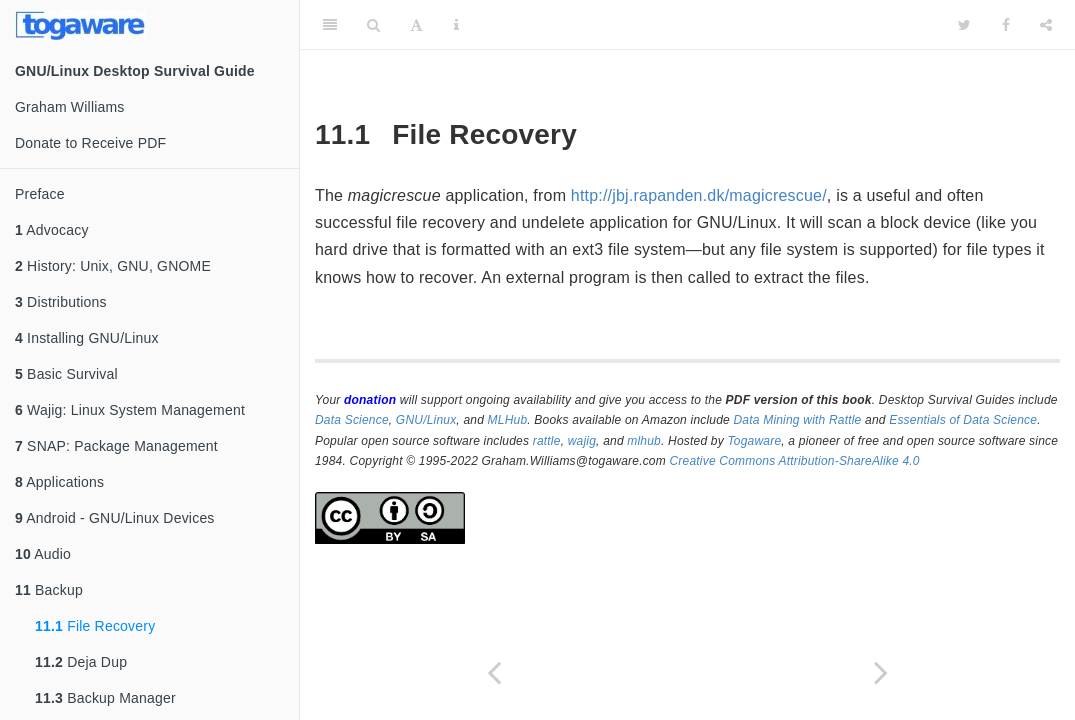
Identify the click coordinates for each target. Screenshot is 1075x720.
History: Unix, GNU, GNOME (113, 266)
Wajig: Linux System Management (130, 410)
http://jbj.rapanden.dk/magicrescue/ (699, 195)
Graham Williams (70, 107)
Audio (43, 554)
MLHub (508, 420)
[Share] (1046, 25)
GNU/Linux (426, 420)
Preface (40, 194)
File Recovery (95, 626)
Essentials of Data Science (963, 420)
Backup (49, 590)
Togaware (754, 441)
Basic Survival (66, 374)
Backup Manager (105, 698)
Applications (59, 482)
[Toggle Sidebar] (330, 25)
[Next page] (882, 672)
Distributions (61, 302)
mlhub (644, 441)
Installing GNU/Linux (87, 338)
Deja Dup (81, 662)
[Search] (373, 25)
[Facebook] (1006, 25)
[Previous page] (494, 672)
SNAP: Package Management (116, 446)
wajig (582, 441)
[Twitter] (964, 25)
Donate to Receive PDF (90, 143)
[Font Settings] (416, 25)
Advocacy (52, 230)
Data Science (352, 420)
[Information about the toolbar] (456, 25)
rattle (547, 441)
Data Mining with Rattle (798, 420)
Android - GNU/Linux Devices (115, 518)
